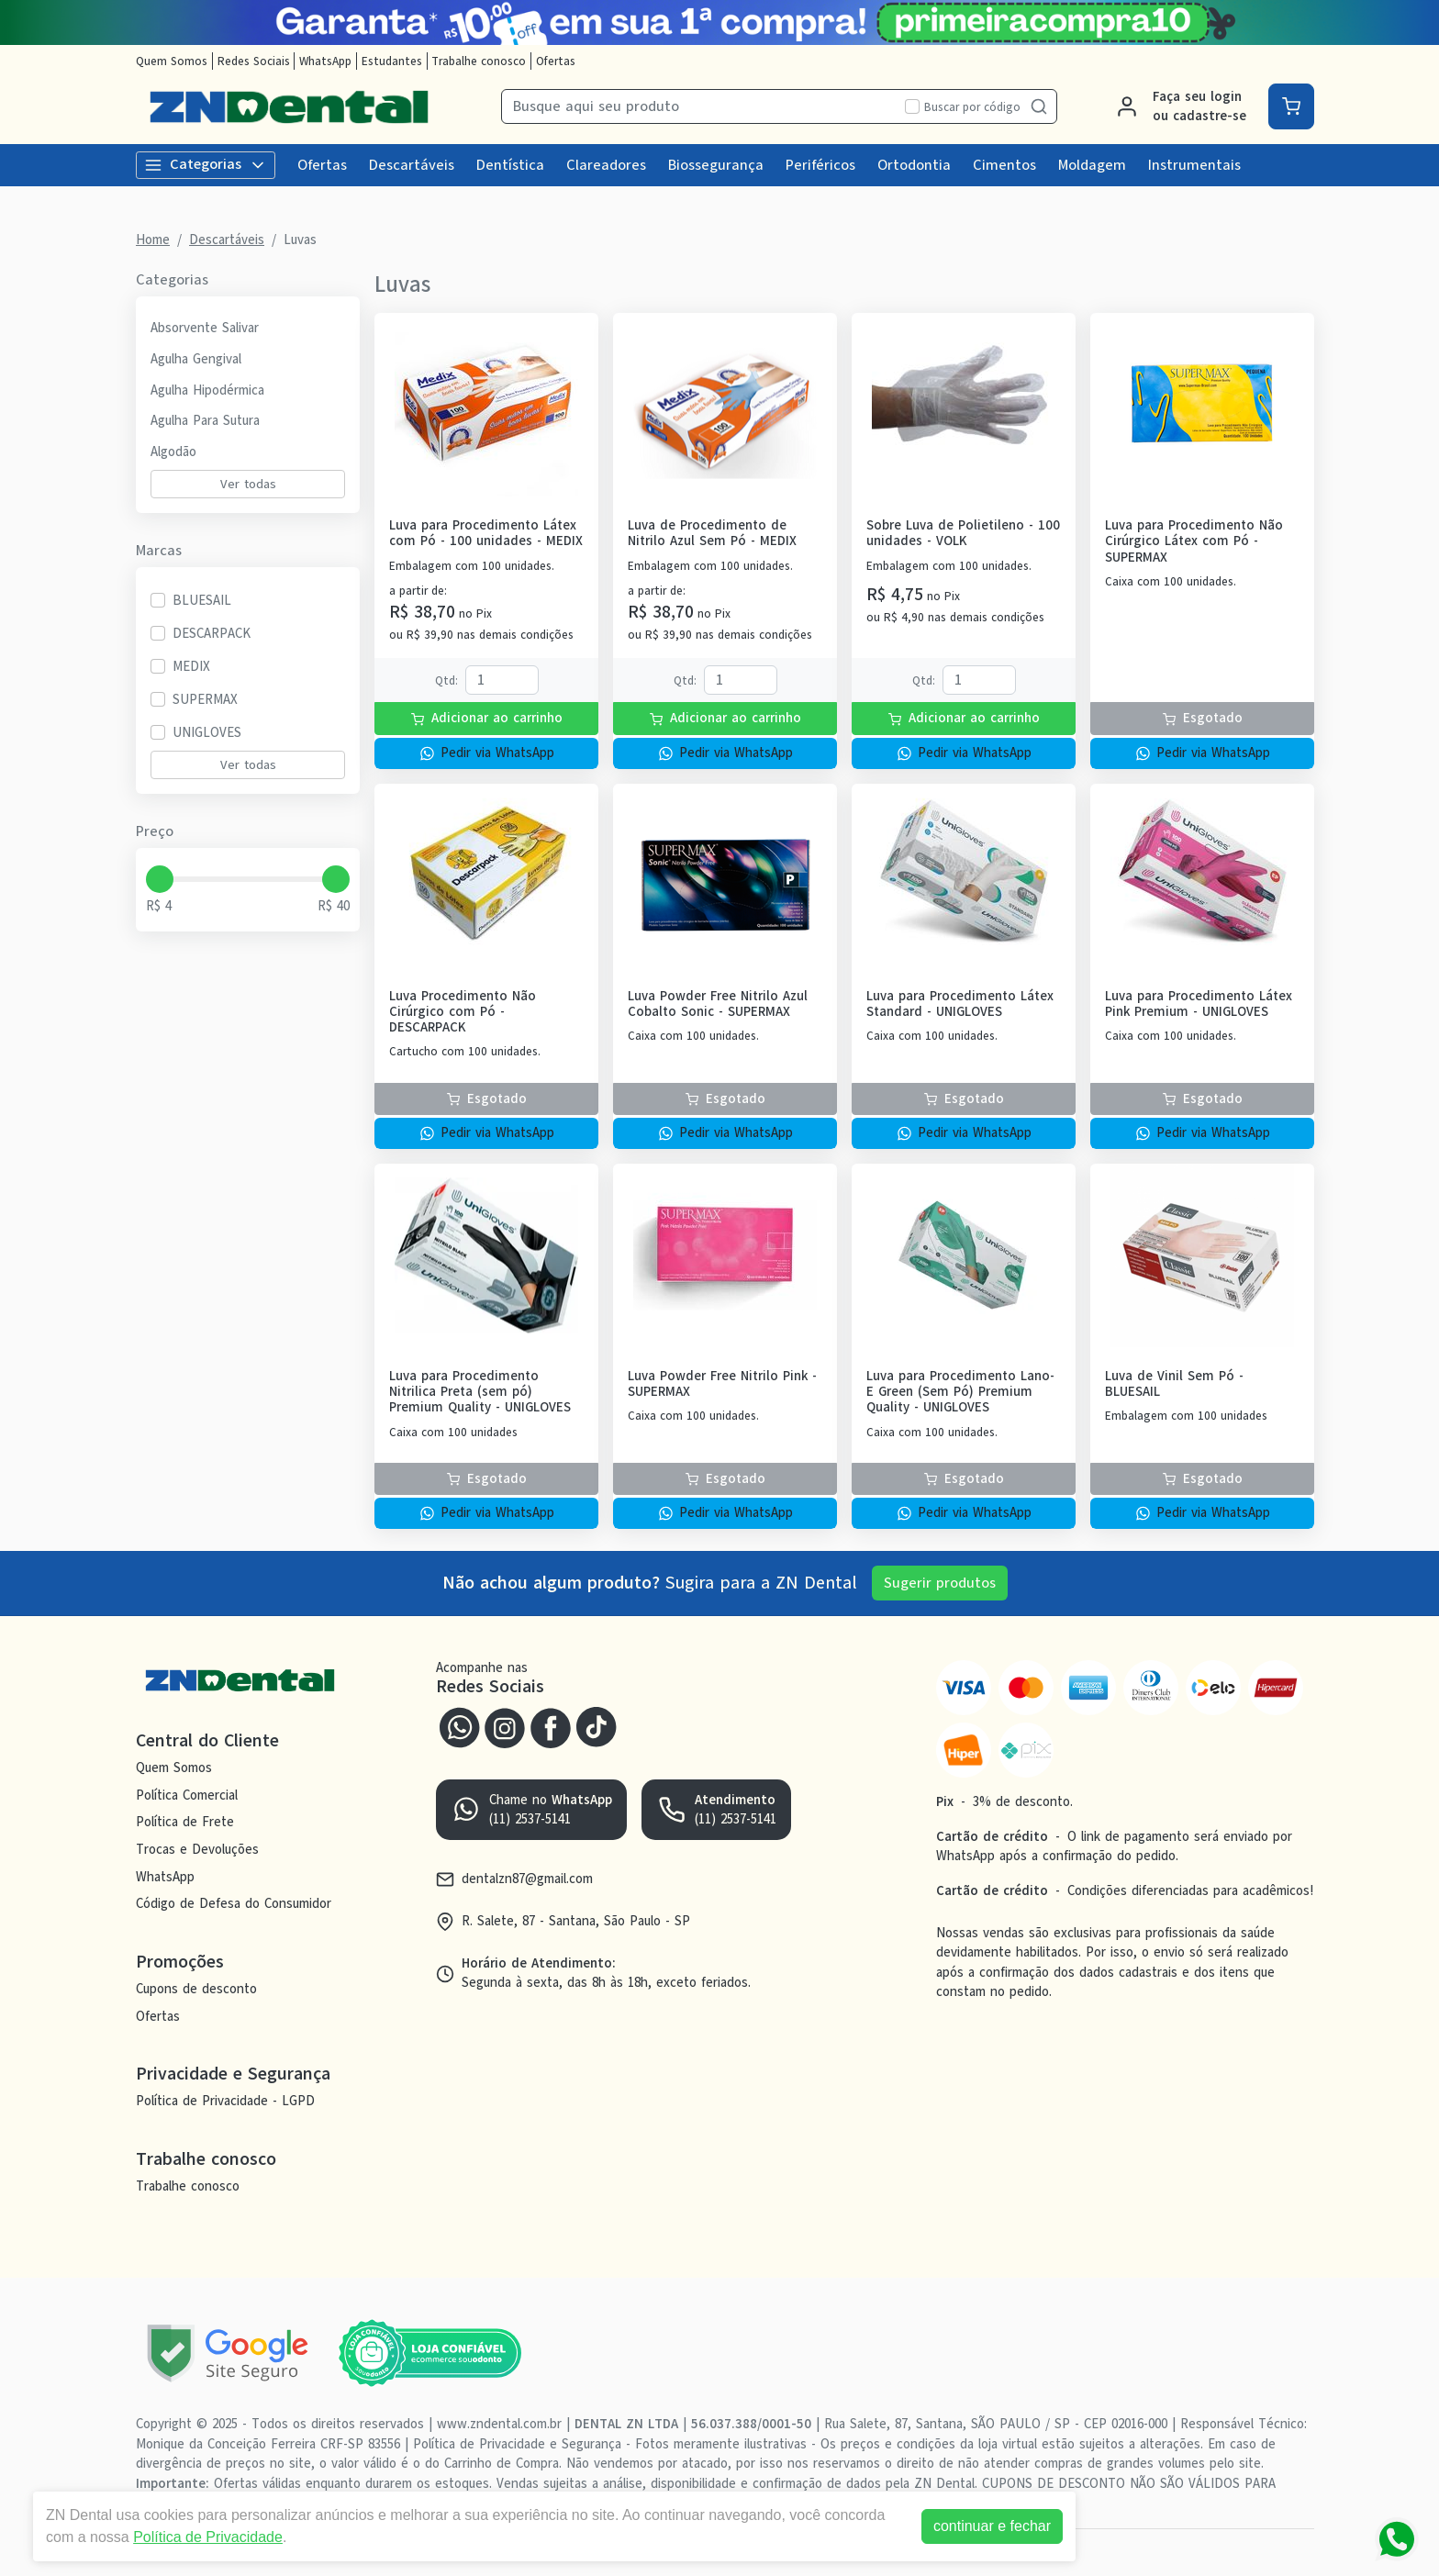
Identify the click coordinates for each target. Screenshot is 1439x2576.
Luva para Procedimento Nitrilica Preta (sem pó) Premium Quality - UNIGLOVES (480, 1392)
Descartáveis (411, 165)
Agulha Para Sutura (205, 420)
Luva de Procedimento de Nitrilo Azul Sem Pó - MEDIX (712, 534)
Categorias (205, 164)
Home (153, 239)
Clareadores (606, 165)
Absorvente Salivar (205, 327)
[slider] (159, 879)
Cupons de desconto (196, 1988)
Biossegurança (716, 165)
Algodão (173, 451)
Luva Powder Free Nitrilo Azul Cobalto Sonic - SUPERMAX (718, 1004)
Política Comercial (187, 1795)
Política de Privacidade (208, 2537)
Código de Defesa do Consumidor (233, 1903)
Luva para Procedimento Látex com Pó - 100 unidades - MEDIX (486, 534)
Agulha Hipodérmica (207, 390)
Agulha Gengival (196, 359)
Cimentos (1004, 165)
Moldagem (1092, 165)
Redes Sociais (254, 61)
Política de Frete (185, 1822)
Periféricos (820, 165)
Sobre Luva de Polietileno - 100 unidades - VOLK (963, 534)
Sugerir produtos (940, 1583)
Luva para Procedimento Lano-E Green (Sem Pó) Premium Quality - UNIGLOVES (960, 1392)
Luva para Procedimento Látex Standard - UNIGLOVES (960, 1004)
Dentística (510, 165)
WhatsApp (325, 61)
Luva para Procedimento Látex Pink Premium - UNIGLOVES (1198, 1004)
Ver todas (248, 484)
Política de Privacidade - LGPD (225, 2100)
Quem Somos (171, 61)
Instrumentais (1194, 165)
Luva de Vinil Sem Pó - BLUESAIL (1174, 1384)
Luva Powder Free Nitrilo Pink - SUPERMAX (722, 1384)
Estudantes (392, 61)
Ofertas (555, 61)
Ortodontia (914, 165)
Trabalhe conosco (478, 61)
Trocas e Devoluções (197, 1849)
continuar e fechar (992, 2526)
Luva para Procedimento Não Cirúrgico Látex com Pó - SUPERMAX (1194, 541)
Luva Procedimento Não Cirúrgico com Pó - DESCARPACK (462, 1012)
